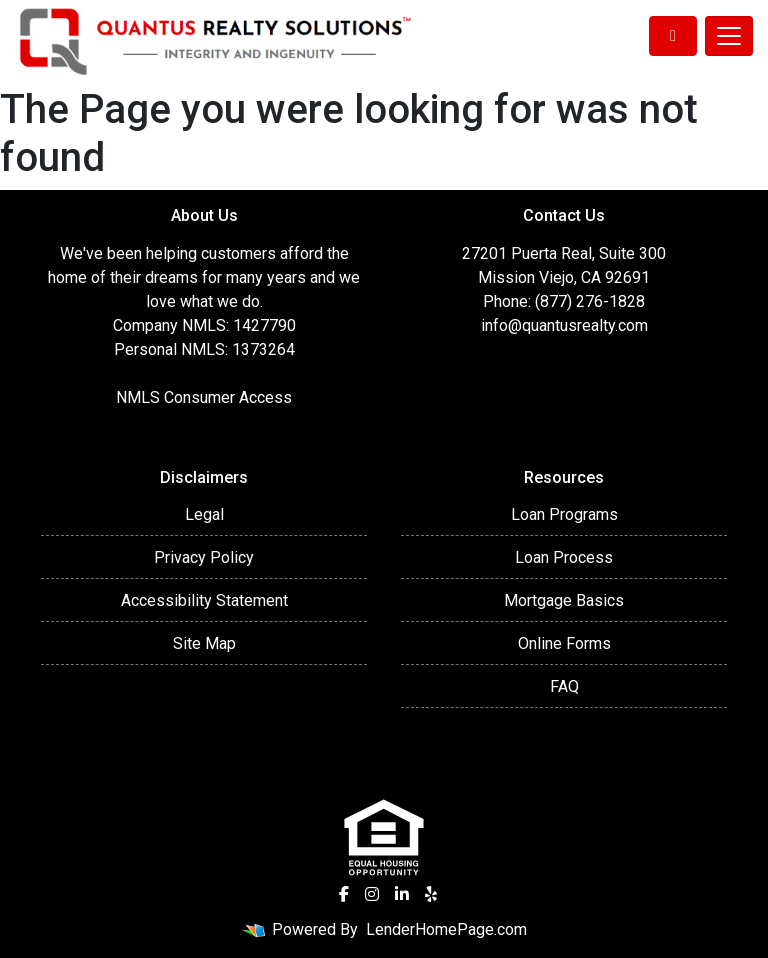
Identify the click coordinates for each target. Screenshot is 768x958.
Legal (204, 514)
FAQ (564, 686)
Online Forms (564, 643)
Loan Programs (564, 514)
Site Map (204, 643)
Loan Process (564, 557)
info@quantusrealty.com (564, 325)
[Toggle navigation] (729, 36)
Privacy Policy (204, 557)
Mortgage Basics (564, 600)
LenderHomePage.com (446, 929)
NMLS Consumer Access (204, 397)
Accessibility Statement (204, 600)
